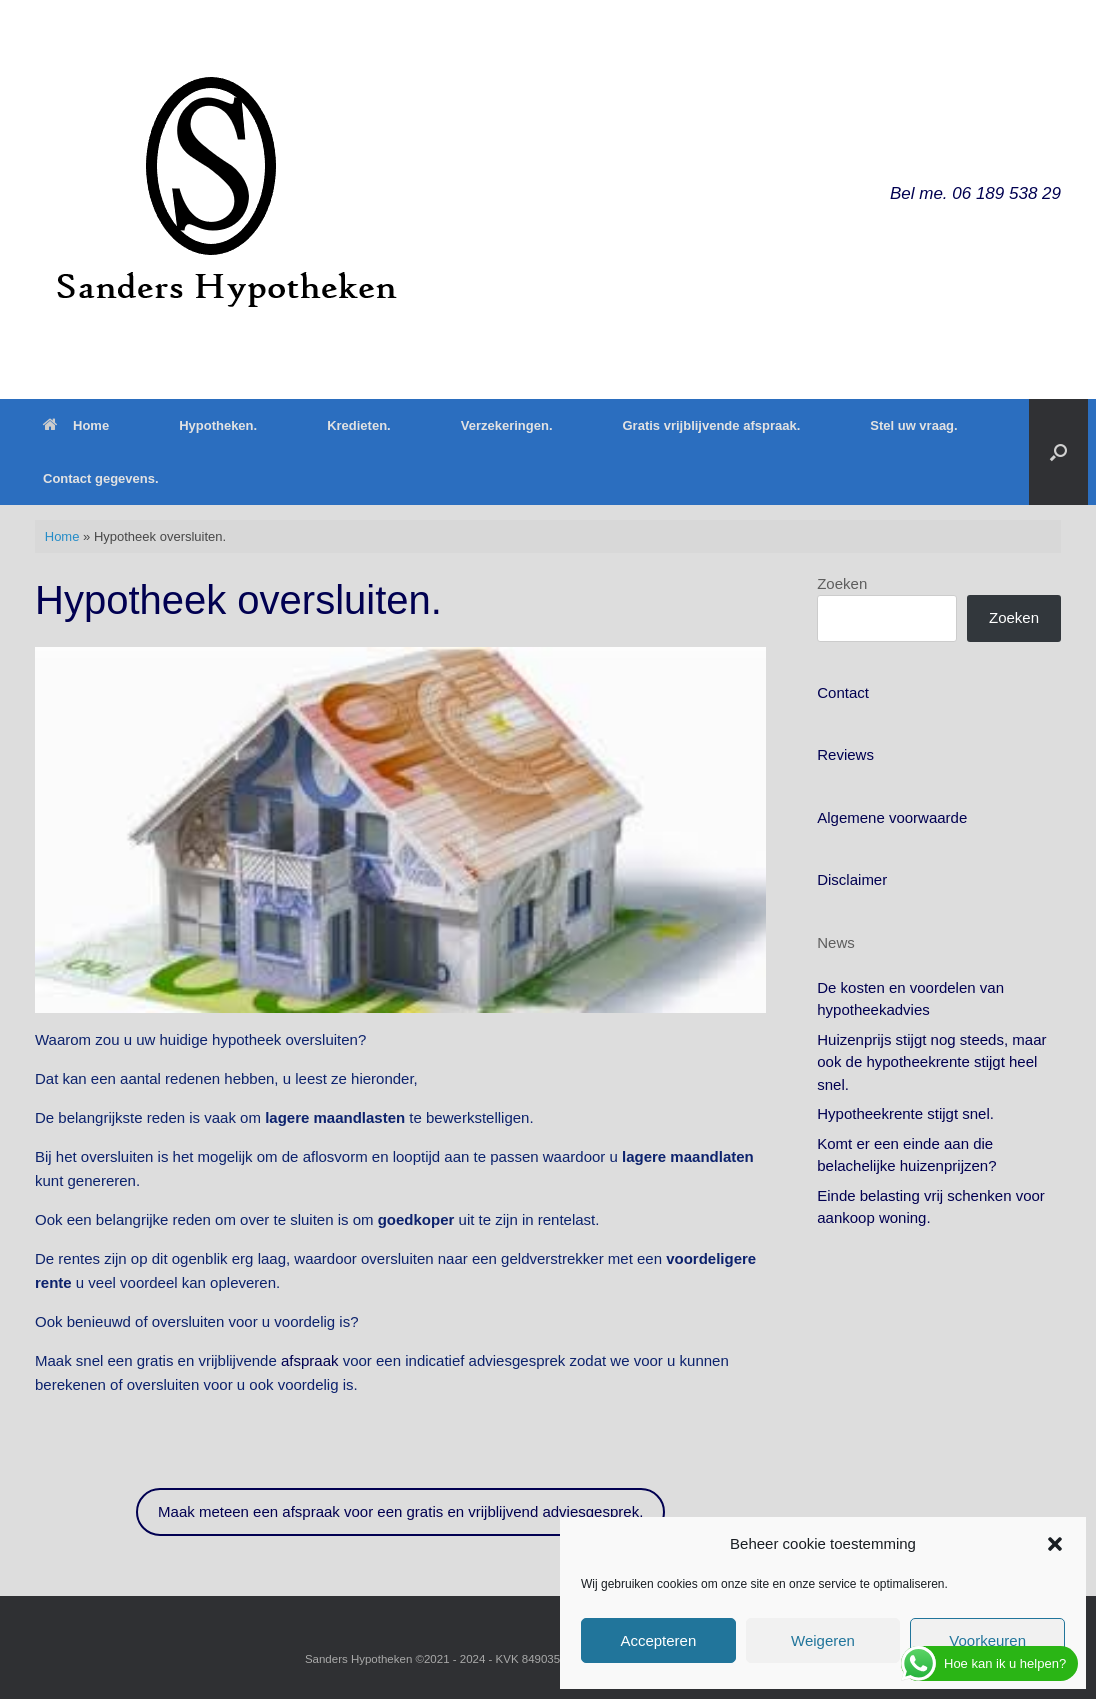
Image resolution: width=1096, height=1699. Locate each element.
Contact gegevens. (101, 478)
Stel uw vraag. (913, 425)
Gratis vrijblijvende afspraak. (712, 425)
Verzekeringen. (507, 425)
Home (76, 425)
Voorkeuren (987, 1640)
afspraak (310, 1360)
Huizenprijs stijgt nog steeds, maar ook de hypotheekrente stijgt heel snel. (931, 1062)
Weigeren (823, 1640)
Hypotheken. (218, 425)
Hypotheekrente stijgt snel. (905, 1113)
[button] (1055, 1544)
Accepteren (658, 1640)
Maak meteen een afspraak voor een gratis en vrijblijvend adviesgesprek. (400, 1511)
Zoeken (842, 583)
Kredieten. (359, 425)
